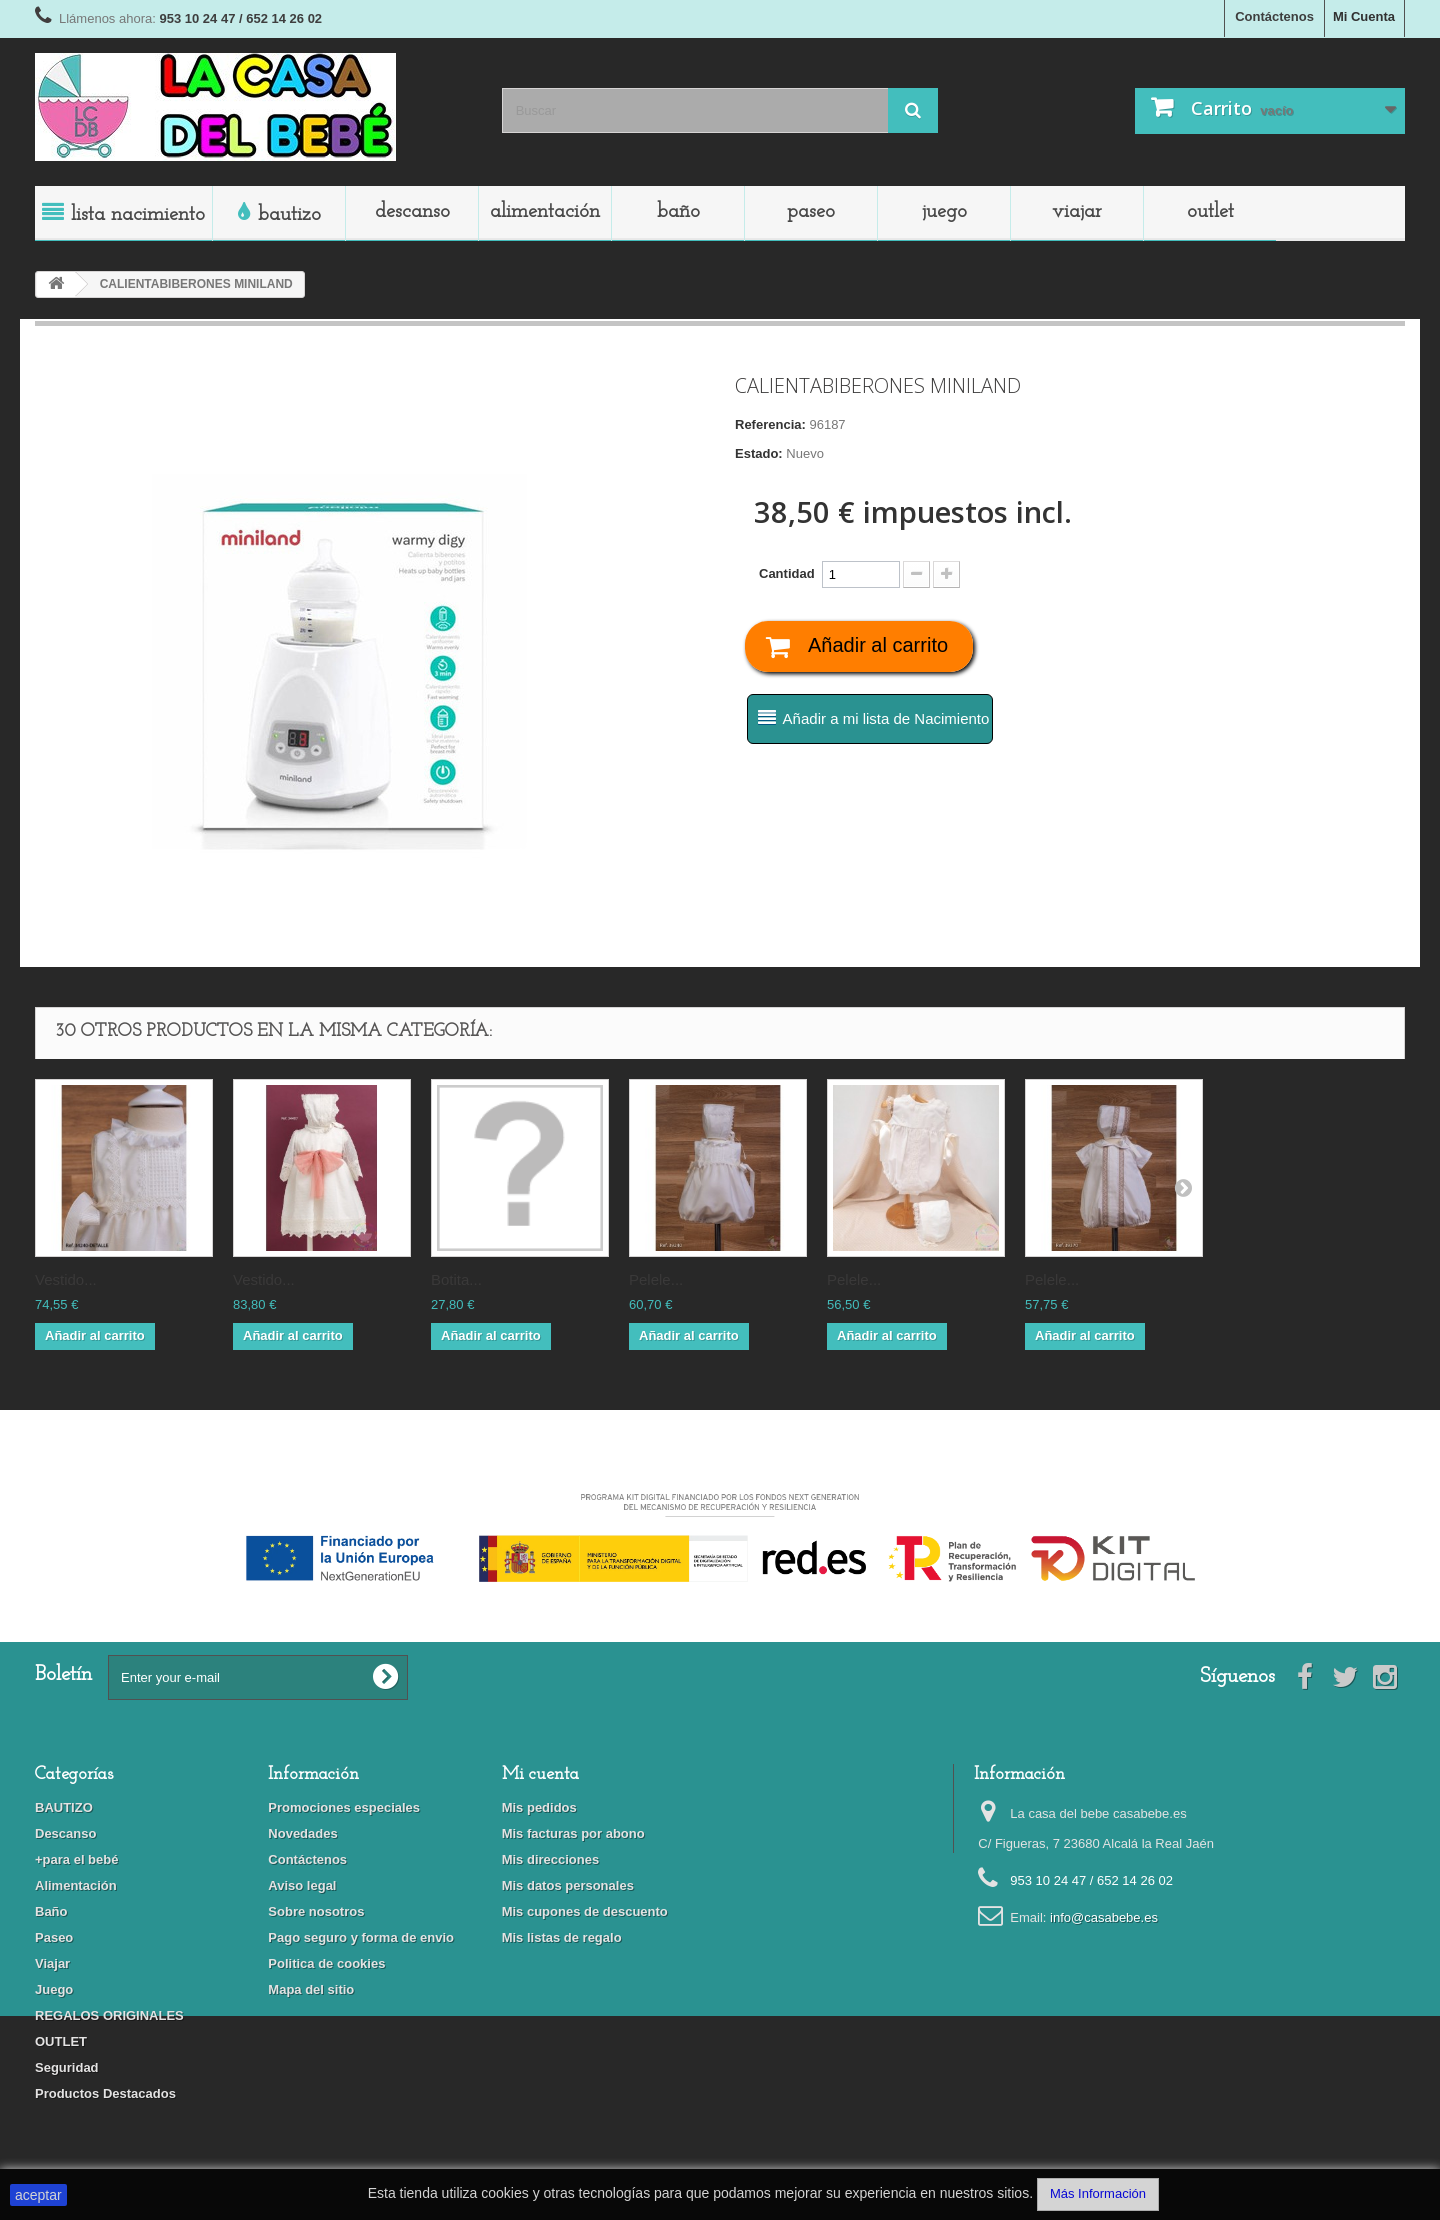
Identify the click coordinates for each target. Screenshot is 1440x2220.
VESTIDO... (66, 1279)
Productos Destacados (105, 2093)
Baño (678, 212)
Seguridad (67, 2067)
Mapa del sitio (311, 1989)
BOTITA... (456, 1279)
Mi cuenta (540, 1774)
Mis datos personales (568, 1885)
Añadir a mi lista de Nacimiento (886, 718)
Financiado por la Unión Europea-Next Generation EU (720, 1478)
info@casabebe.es (1104, 1917)
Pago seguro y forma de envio (361, 1937)
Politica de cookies (326, 1963)
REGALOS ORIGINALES (109, 2015)
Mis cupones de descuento (585, 1911)
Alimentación (545, 212)
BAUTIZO (289, 215)
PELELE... (656, 1279)
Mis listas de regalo (562, 1937)
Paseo (811, 212)
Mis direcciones (551, 1859)
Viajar (1077, 212)
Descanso (412, 212)
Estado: (759, 453)
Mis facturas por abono (573, 1833)
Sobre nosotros (316, 1911)
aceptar (38, 2195)
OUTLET (1210, 212)
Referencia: (770, 424)
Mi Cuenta (1364, 16)
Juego (944, 212)
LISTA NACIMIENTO (138, 215)
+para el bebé (76, 1859)
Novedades (302, 1833)
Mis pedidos (539, 1807)
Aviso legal (302, 1885)
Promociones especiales (344, 1807)
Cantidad (787, 573)
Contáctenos (1274, 16)
